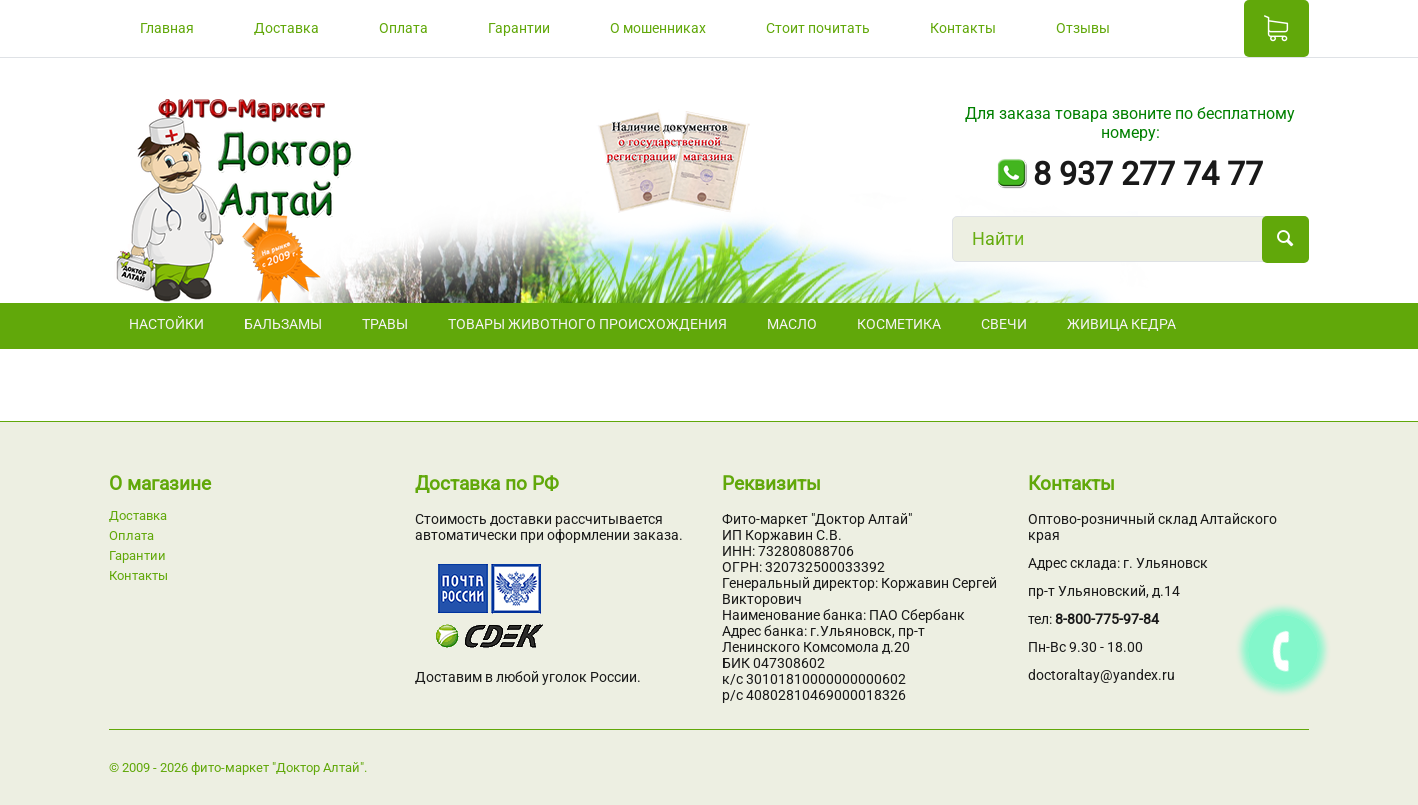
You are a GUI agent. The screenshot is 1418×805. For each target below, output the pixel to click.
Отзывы (1083, 28)
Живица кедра (1121, 324)
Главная (167, 28)
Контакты (963, 28)
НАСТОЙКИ (166, 324)
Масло (792, 324)
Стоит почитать (818, 28)
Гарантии (519, 28)
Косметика (899, 324)
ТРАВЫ (385, 324)
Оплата (403, 28)
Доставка (286, 28)
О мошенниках (658, 28)
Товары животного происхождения (587, 324)
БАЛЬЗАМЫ (283, 324)
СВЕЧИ (1004, 324)
